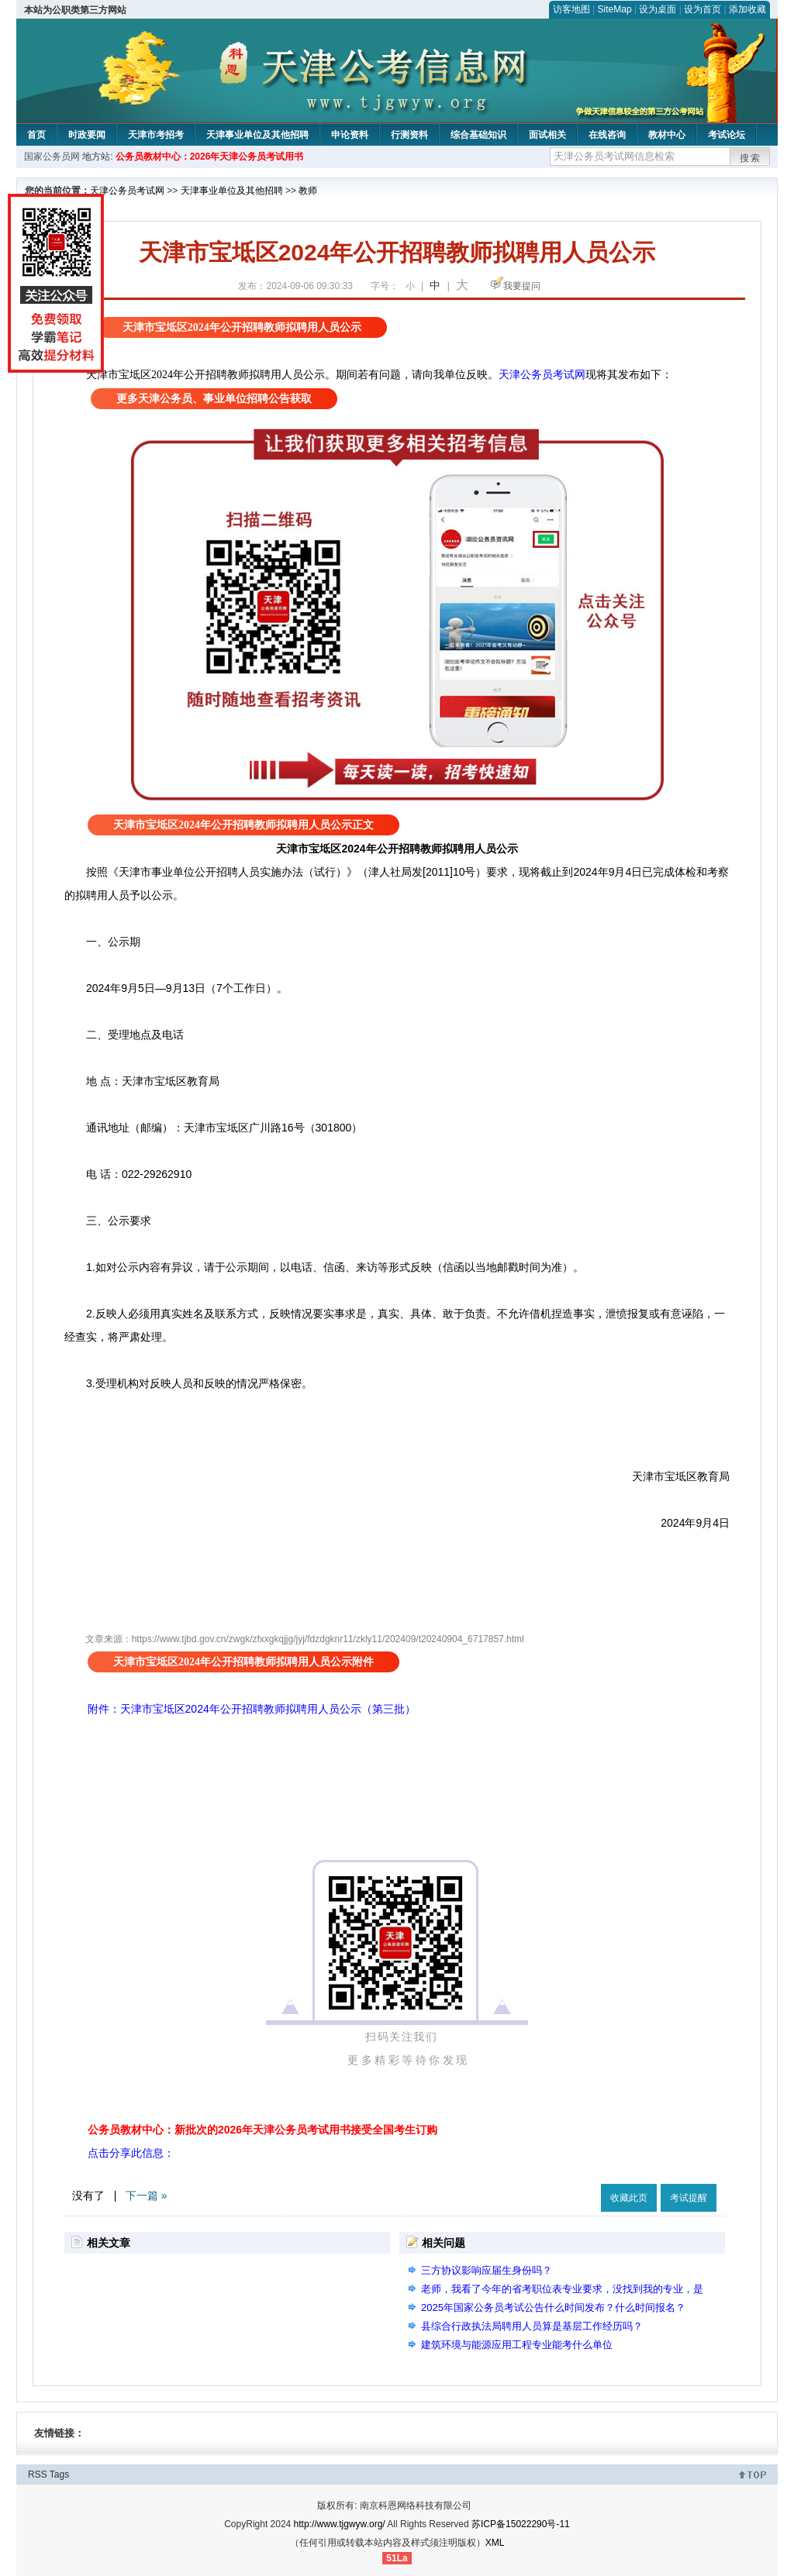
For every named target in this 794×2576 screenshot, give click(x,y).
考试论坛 (726, 134)
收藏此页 (628, 2197)
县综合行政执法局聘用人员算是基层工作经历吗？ (532, 2326)
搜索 (750, 158)
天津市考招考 (156, 134)
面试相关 (547, 134)
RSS (37, 2474)
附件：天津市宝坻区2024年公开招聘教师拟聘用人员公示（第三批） (252, 1709)
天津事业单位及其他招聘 (257, 134)
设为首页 (702, 9)
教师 (308, 190)
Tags (59, 2474)
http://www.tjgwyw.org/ (339, 2524)
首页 (36, 134)
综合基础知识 (478, 134)
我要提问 (521, 286)
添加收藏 (747, 9)
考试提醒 (688, 2197)
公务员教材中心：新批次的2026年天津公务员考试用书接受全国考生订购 (262, 2129)
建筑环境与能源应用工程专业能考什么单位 (517, 2344)
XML (495, 2542)
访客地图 (571, 9)
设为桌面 (657, 9)
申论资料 (349, 134)
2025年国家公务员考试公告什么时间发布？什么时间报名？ (553, 2307)
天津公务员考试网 (127, 190)
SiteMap (615, 9)
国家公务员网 (52, 156)
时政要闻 (86, 134)
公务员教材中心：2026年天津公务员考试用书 (210, 156)
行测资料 (409, 134)
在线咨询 (607, 134)
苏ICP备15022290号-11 (520, 2524)
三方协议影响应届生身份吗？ (486, 2270)
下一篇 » (146, 2195)
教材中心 (666, 134)
